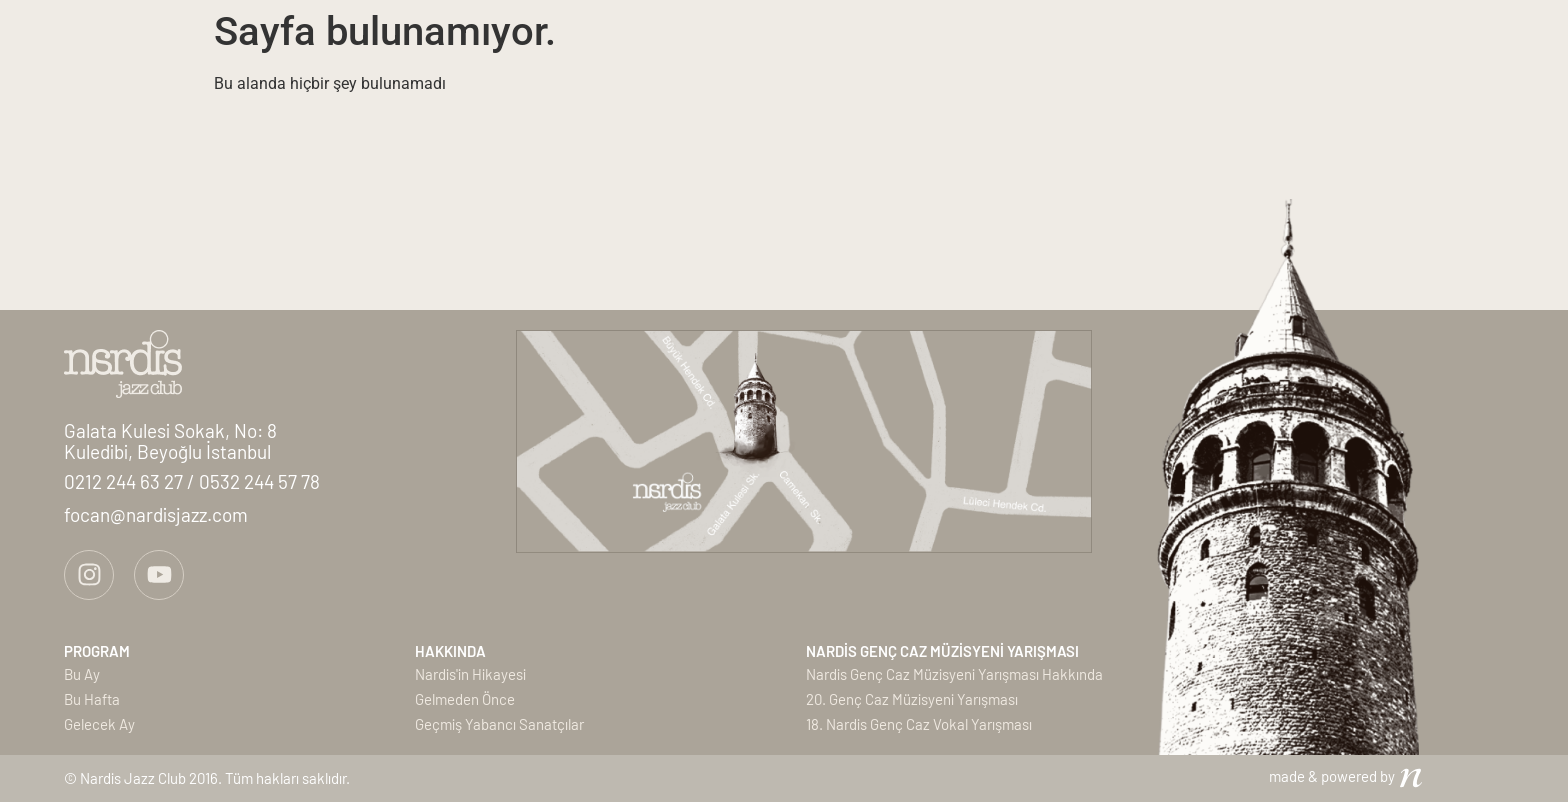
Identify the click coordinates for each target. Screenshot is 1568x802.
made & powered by (1332, 776)
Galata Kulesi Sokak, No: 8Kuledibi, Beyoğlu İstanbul (170, 441)
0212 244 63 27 (125, 481)
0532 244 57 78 (259, 481)
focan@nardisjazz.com (156, 514)
